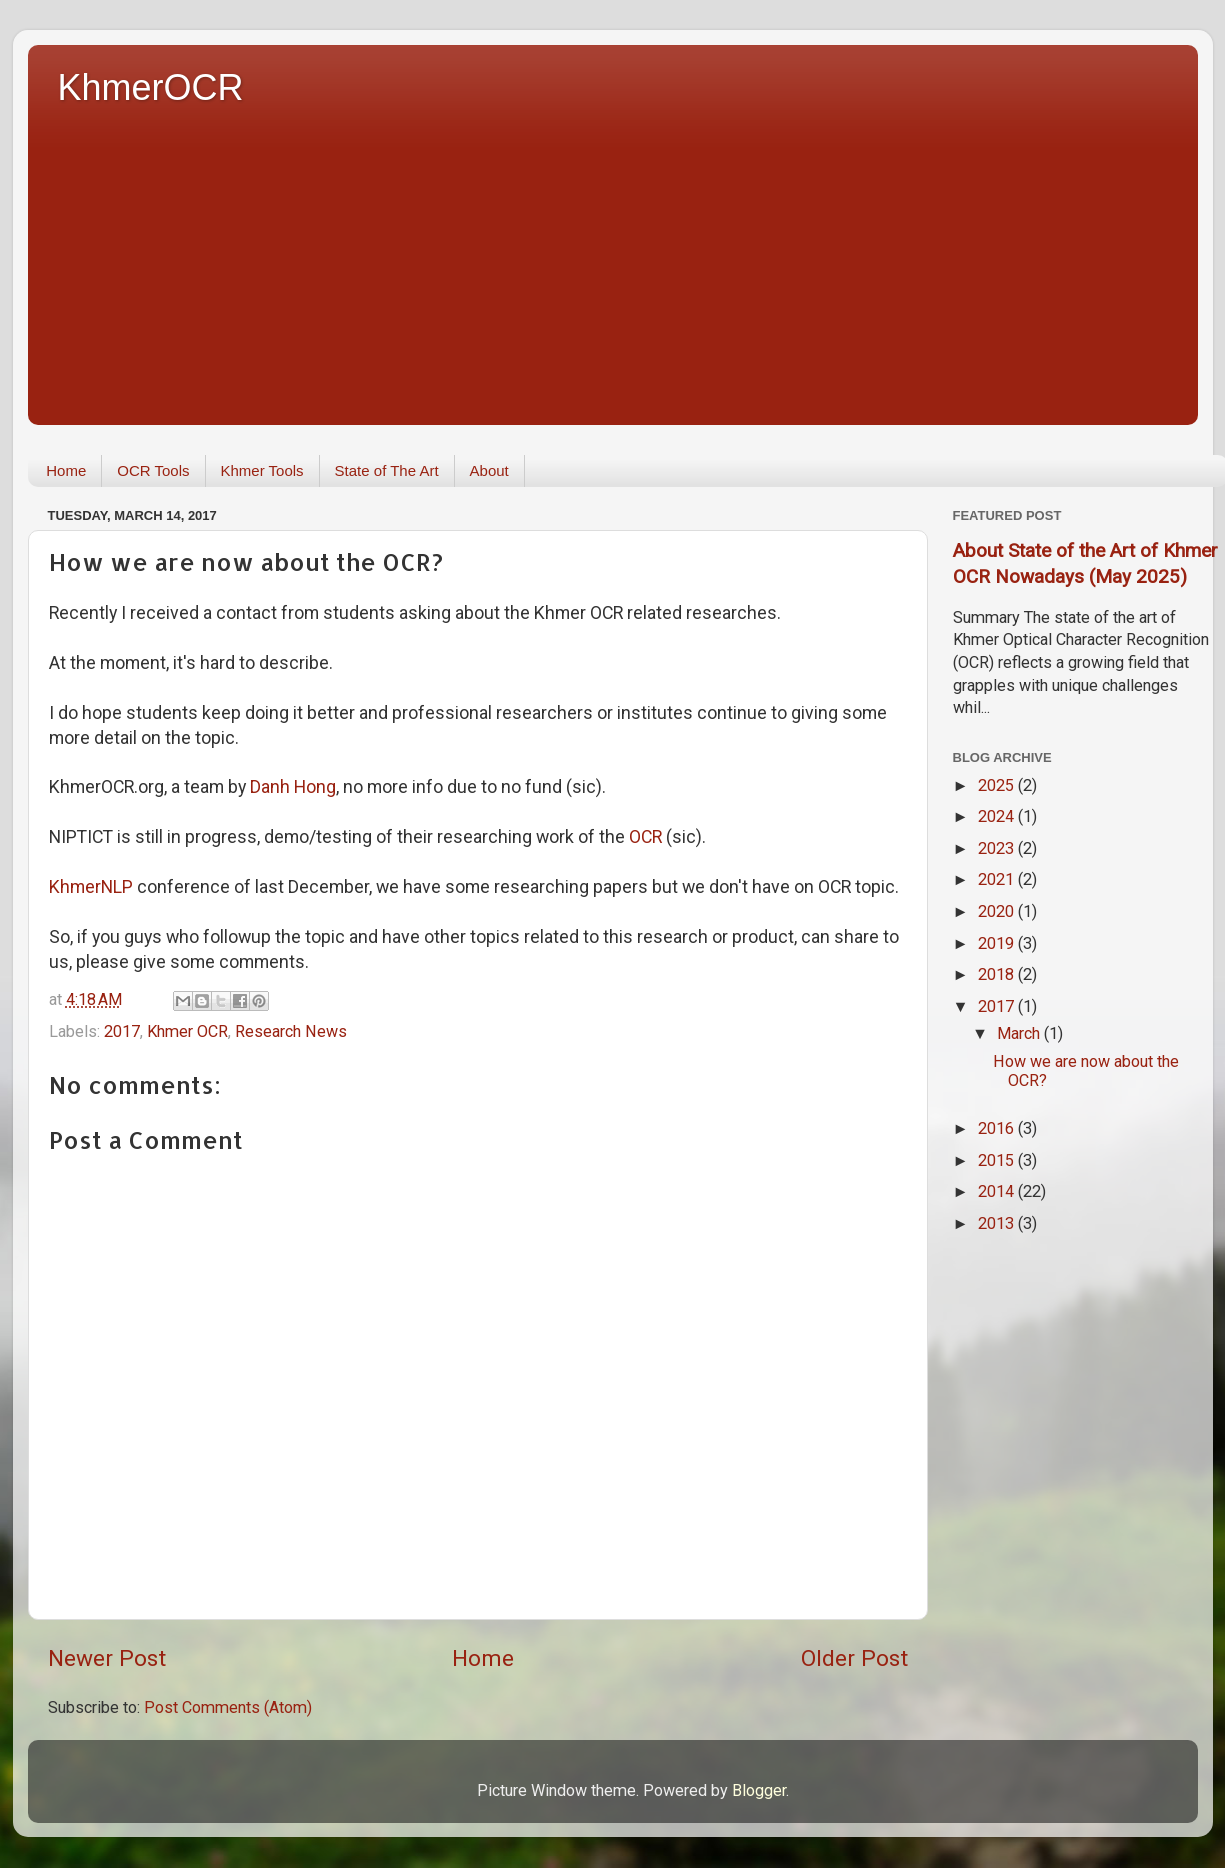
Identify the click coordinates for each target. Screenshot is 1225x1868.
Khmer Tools (262, 470)
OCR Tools (153, 470)
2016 (998, 1128)
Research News (291, 1031)
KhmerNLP (91, 886)
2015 (998, 1160)
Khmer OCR (187, 1031)
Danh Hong (293, 786)
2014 (998, 1191)
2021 (998, 879)
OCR (645, 836)
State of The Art (387, 470)
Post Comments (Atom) (228, 1707)
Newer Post (107, 1658)
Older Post (854, 1658)
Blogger (759, 1790)
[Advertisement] (628, 260)
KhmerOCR (151, 87)
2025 (998, 785)
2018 (998, 974)
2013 (998, 1223)
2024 (998, 816)
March (1020, 1033)
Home (66, 470)
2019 (998, 943)
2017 (122, 1031)
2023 (998, 848)
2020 (998, 911)
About (489, 470)
